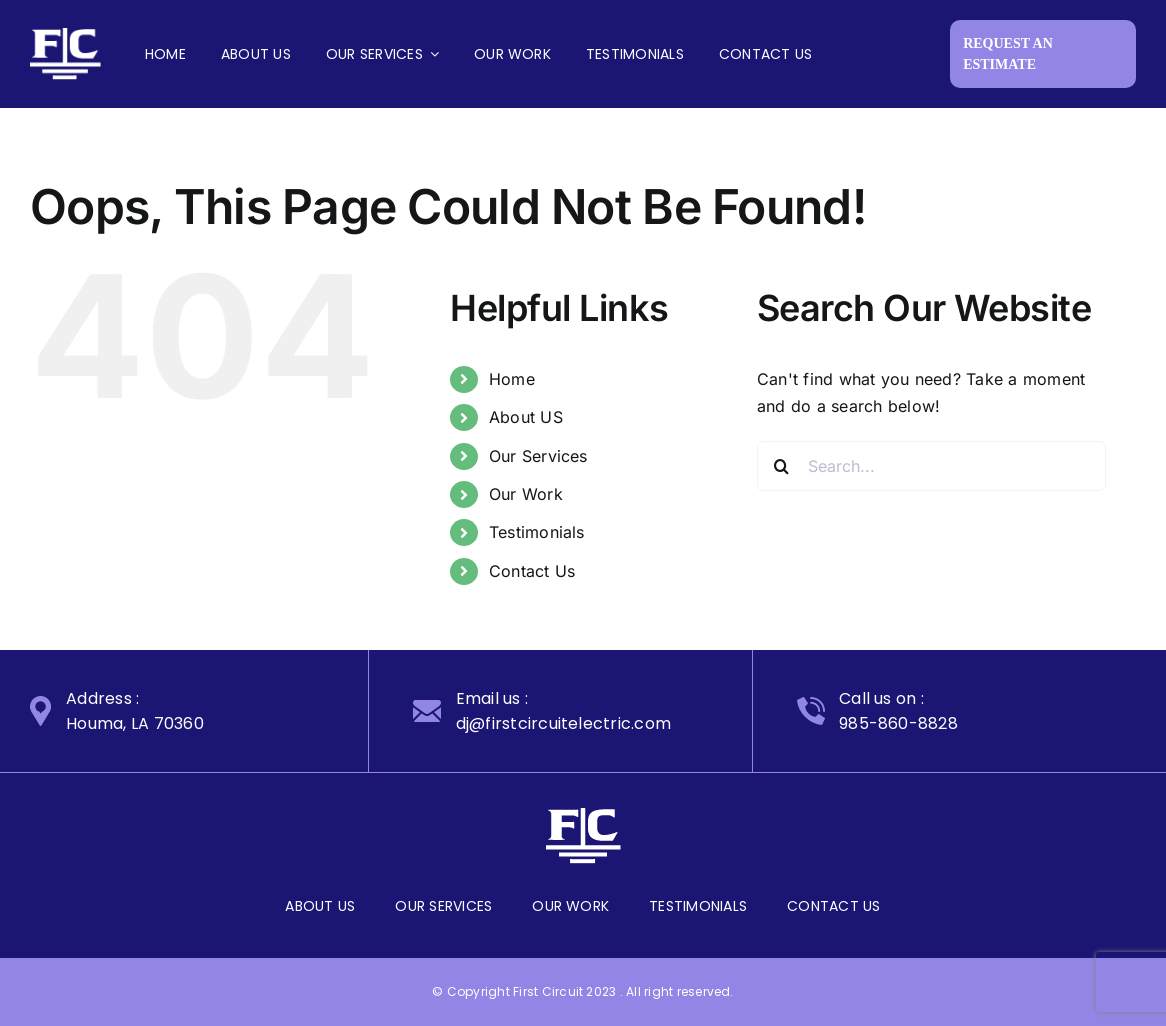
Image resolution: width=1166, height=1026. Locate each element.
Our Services (538, 456)
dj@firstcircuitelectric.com (563, 723)
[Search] (782, 466)
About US (526, 417)
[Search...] (931, 466)
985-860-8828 (898, 723)
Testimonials (537, 532)
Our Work (526, 494)
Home (512, 379)
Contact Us (532, 571)
